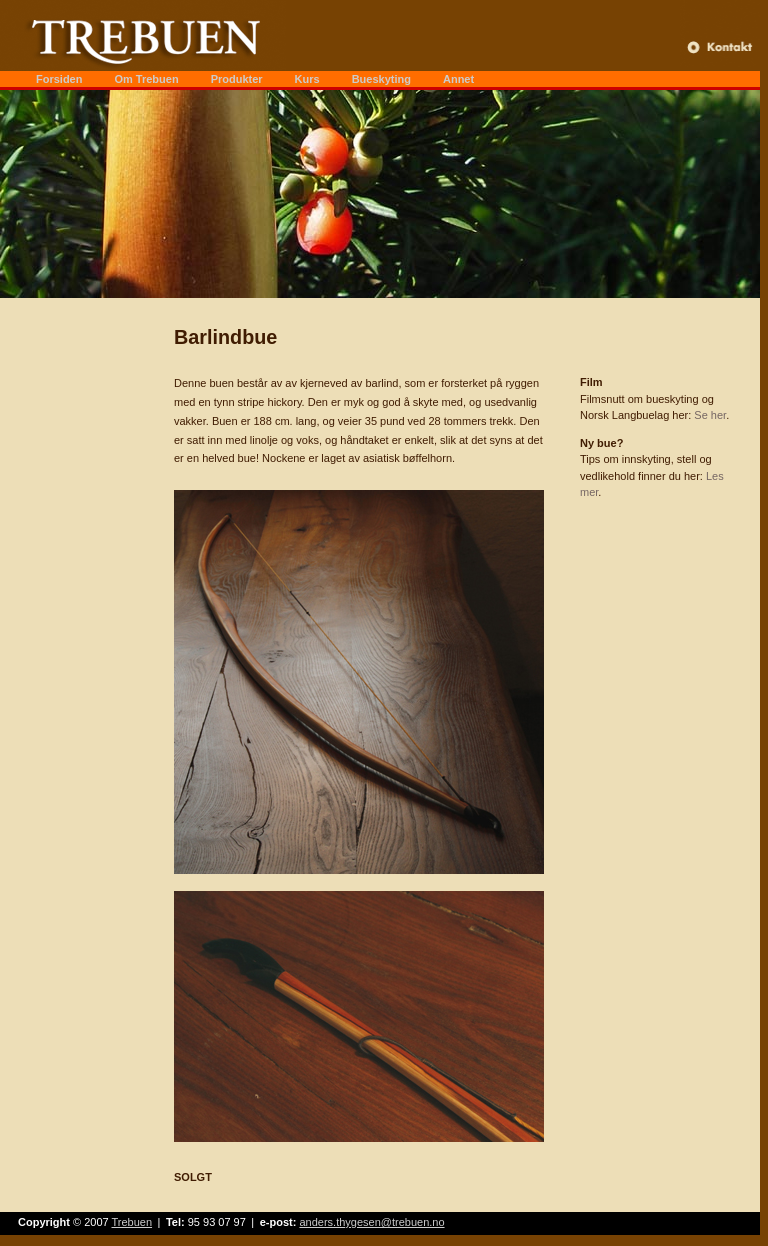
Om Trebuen (146, 79)
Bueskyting (381, 79)
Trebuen (132, 1222)
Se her (710, 415)
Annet (458, 79)
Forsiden (59, 79)
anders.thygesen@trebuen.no (371, 1222)
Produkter (237, 79)
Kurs (307, 79)
